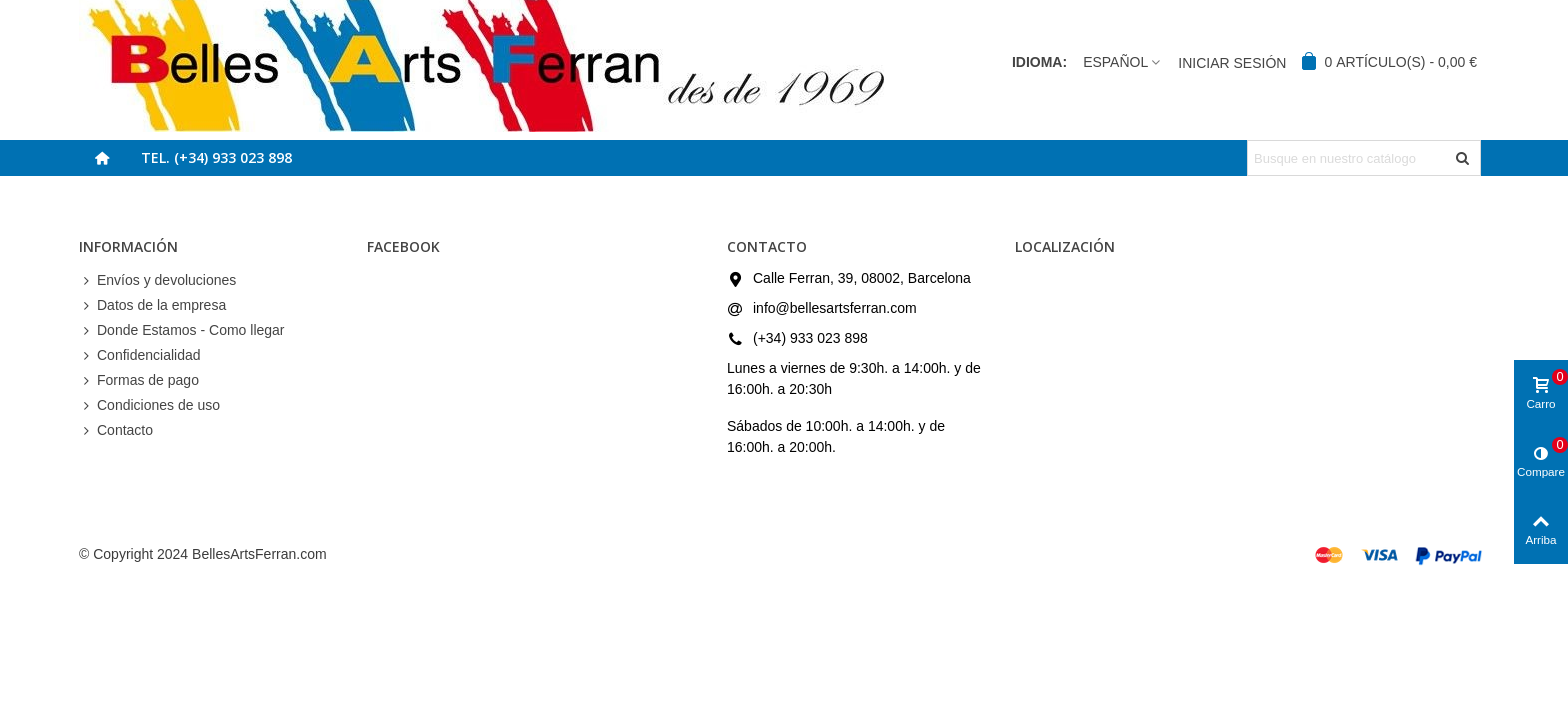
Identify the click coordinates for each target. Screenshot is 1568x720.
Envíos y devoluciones (157, 280)
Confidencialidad (140, 355)
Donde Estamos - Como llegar (182, 330)
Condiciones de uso (149, 405)
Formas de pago (139, 380)
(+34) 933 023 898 (810, 338)
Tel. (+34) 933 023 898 (216, 157)
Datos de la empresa (152, 305)
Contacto (116, 430)
